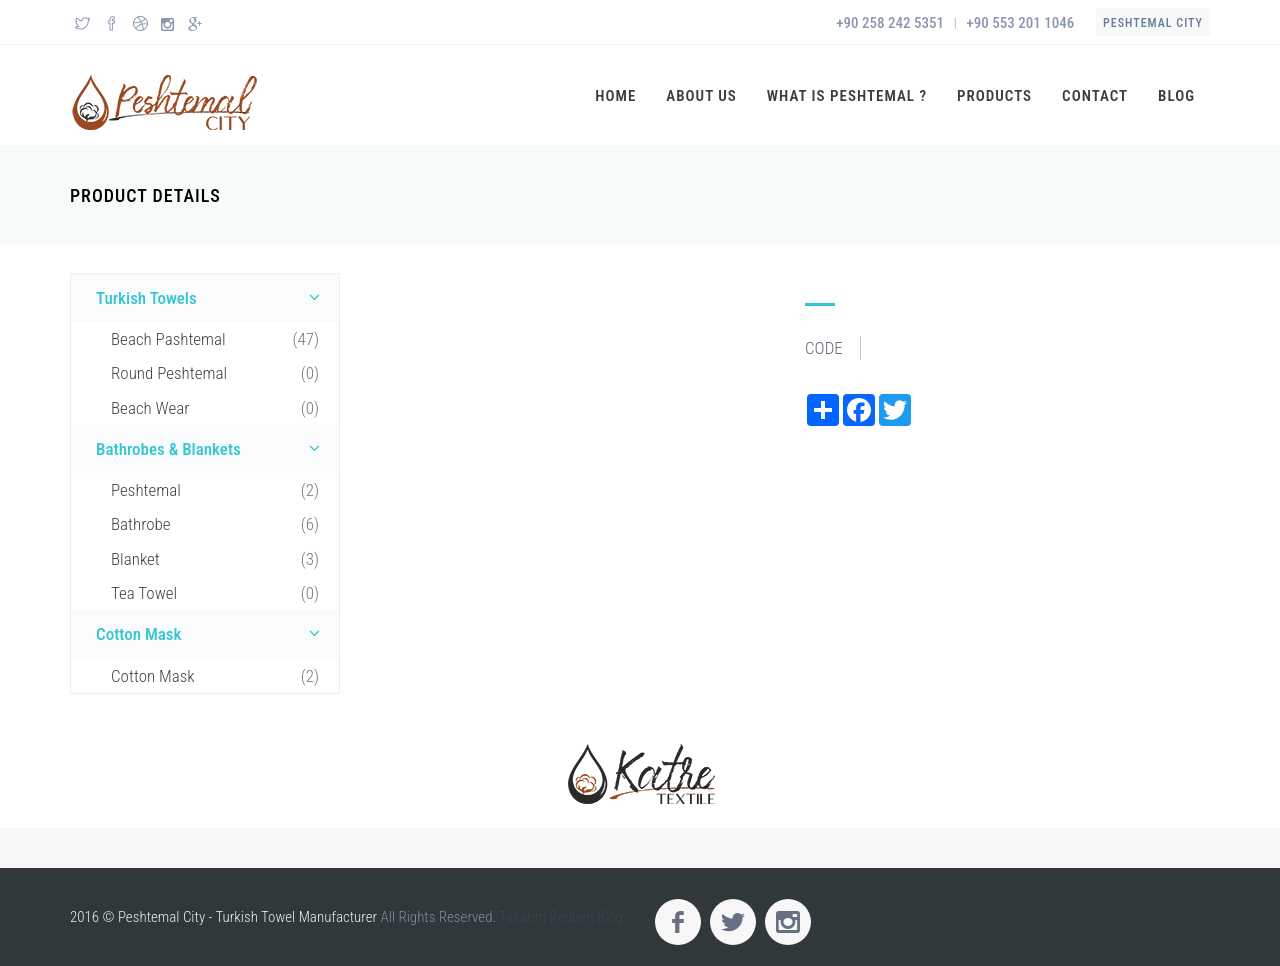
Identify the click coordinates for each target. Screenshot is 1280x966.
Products (994, 96)
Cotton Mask (212, 633)
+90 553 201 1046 (1021, 23)
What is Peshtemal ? (847, 96)
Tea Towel (215, 593)
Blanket (215, 559)
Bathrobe (215, 524)
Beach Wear (215, 408)
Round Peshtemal (215, 373)
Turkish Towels (212, 297)
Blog (1176, 96)
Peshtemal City (1153, 23)
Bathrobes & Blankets (212, 448)
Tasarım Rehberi (546, 917)
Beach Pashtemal (215, 339)
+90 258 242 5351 (890, 23)
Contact (1095, 96)
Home (615, 96)
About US (701, 96)
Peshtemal (215, 490)
